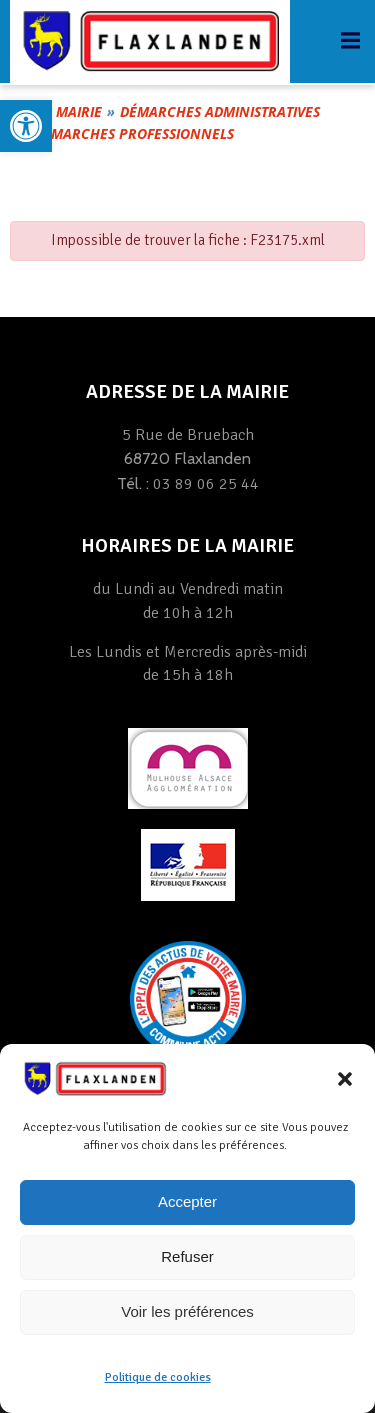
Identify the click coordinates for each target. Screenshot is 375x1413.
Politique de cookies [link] (158, 1377)
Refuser (187, 1256)
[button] (345, 1079)
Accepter (187, 1201)
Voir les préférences (187, 1311)
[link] (26, 126)
